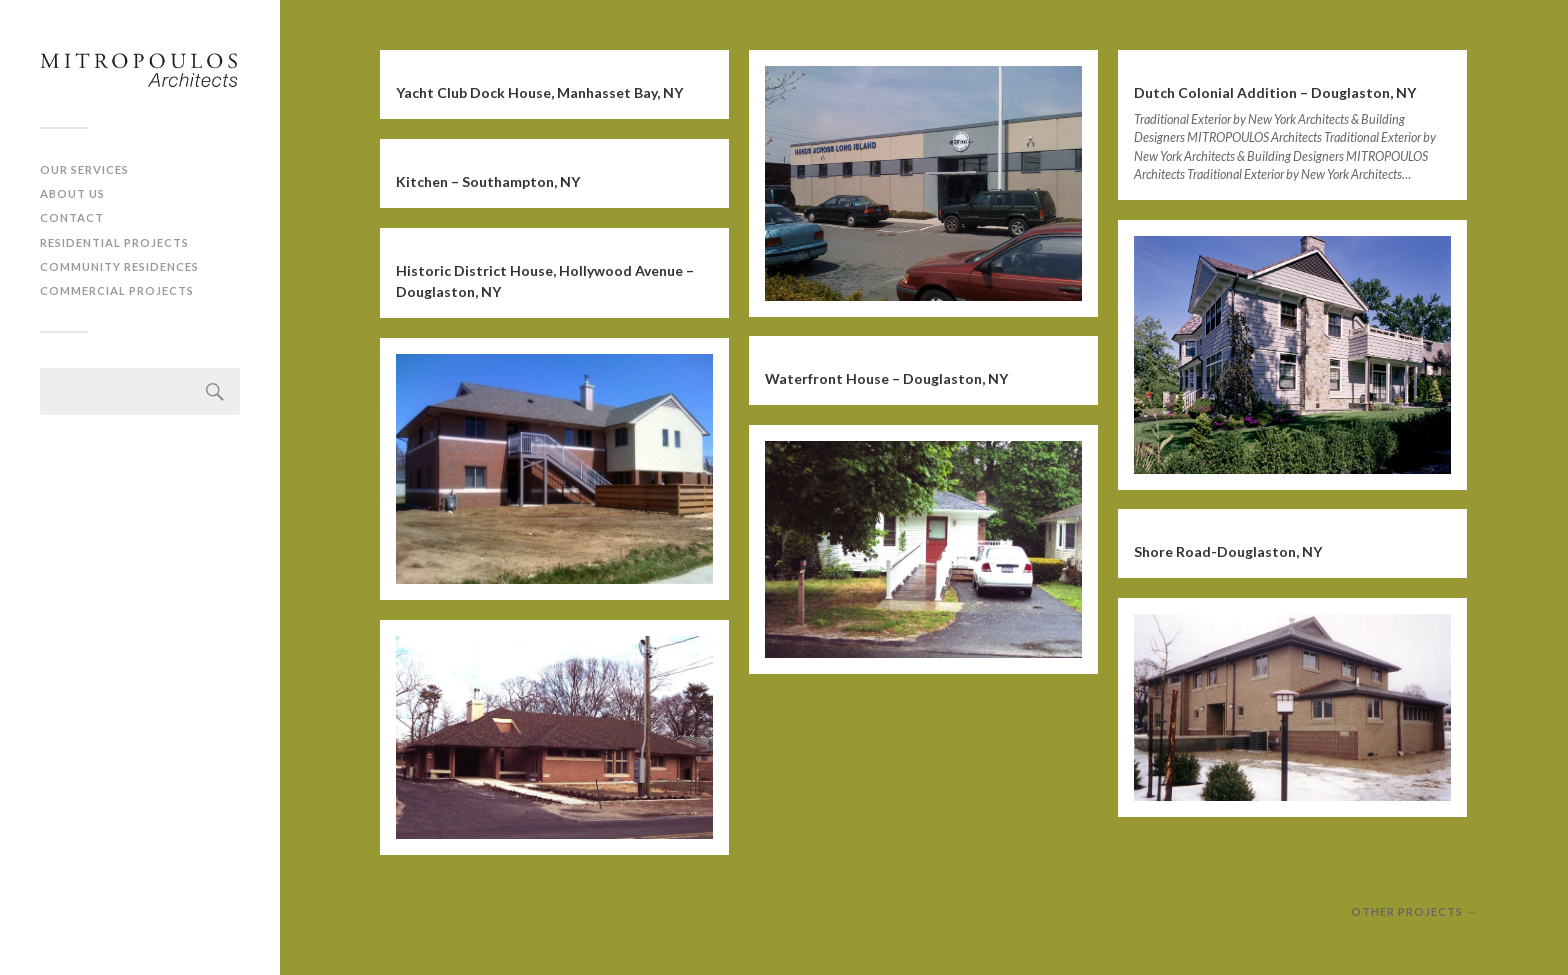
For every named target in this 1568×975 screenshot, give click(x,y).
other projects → (1414, 911)
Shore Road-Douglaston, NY (1228, 551)
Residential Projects (114, 242)
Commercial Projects (117, 290)
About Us (72, 193)
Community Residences (119, 266)
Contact (72, 217)
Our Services (84, 169)
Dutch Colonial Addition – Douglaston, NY (1275, 92)
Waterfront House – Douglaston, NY (886, 378)
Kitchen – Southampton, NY (488, 181)
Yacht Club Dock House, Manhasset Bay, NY (539, 92)
